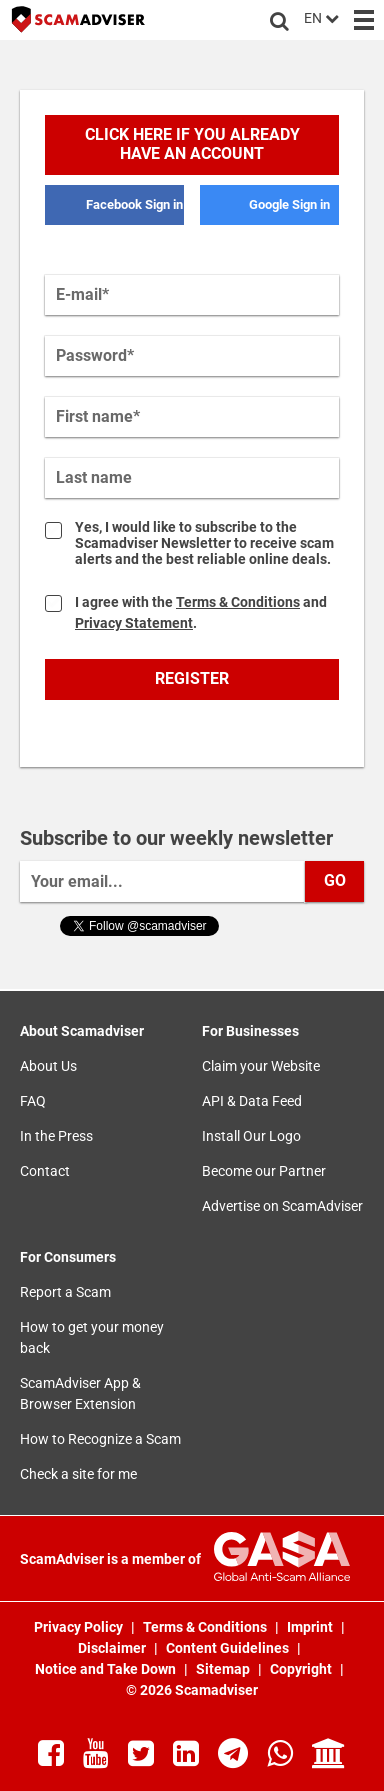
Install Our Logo (251, 1136)
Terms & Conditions (238, 602)
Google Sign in (289, 204)
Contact (45, 1171)
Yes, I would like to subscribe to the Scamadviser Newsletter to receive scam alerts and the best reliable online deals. (204, 543)
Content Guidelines (229, 1648)
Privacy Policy (80, 1627)
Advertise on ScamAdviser (282, 1206)
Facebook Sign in (134, 204)
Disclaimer (113, 1648)
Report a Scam (65, 1292)
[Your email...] (163, 881)
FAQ (33, 1101)
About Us (48, 1066)
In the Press (56, 1136)
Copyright (302, 1669)
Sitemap (224, 1669)
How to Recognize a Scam (100, 1439)
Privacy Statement (134, 623)
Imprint (311, 1627)
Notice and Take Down (107, 1669)
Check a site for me (78, 1474)
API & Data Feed (252, 1101)
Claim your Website (261, 1066)
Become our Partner (264, 1171)
